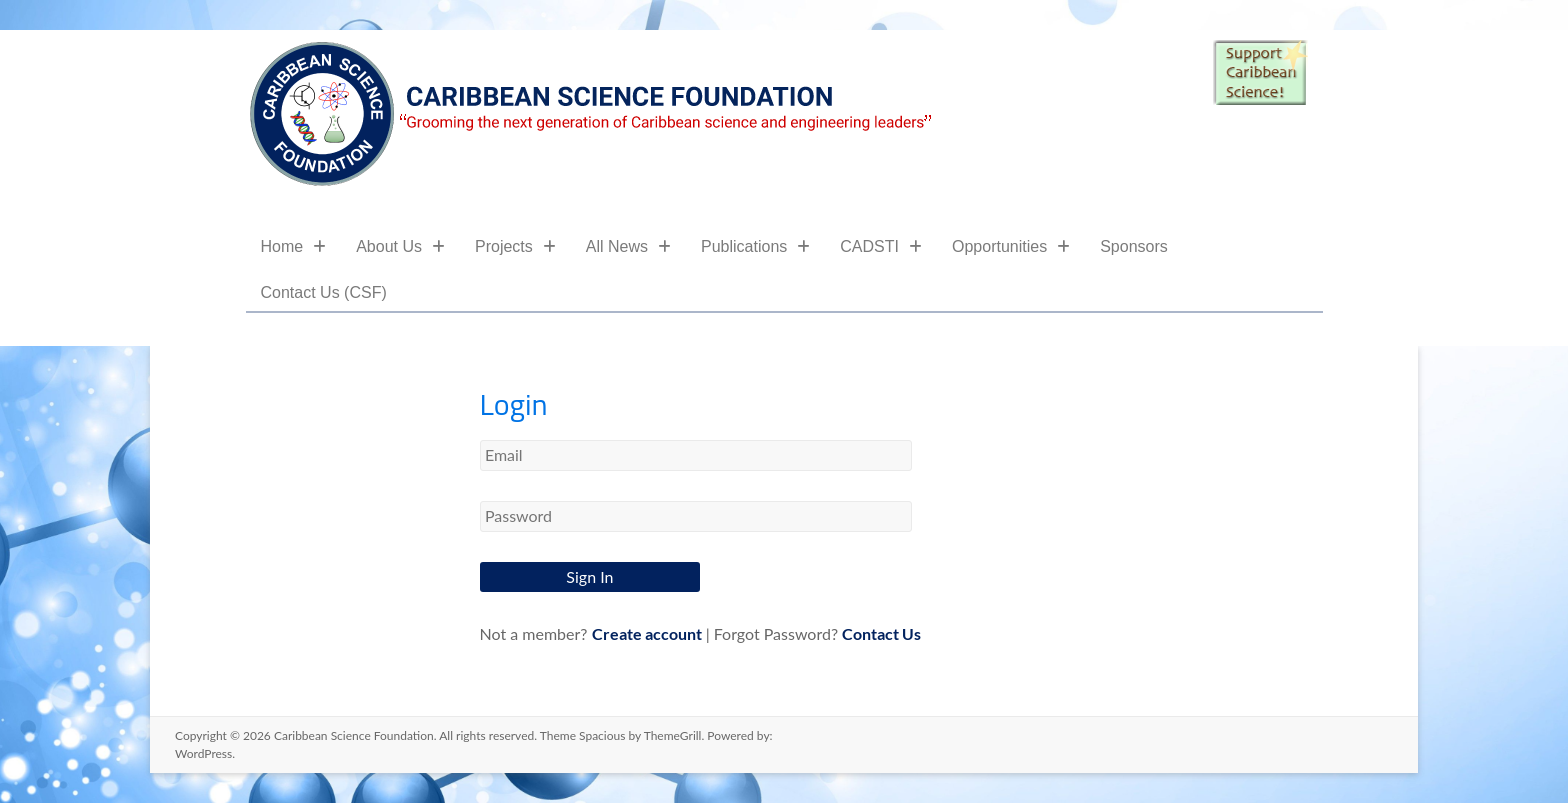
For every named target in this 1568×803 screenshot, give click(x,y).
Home (294, 246)
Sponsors (1134, 246)
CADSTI (881, 246)
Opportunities (1011, 246)
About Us (400, 246)
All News (628, 246)
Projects (515, 246)
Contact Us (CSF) (324, 292)
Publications (755, 246)
